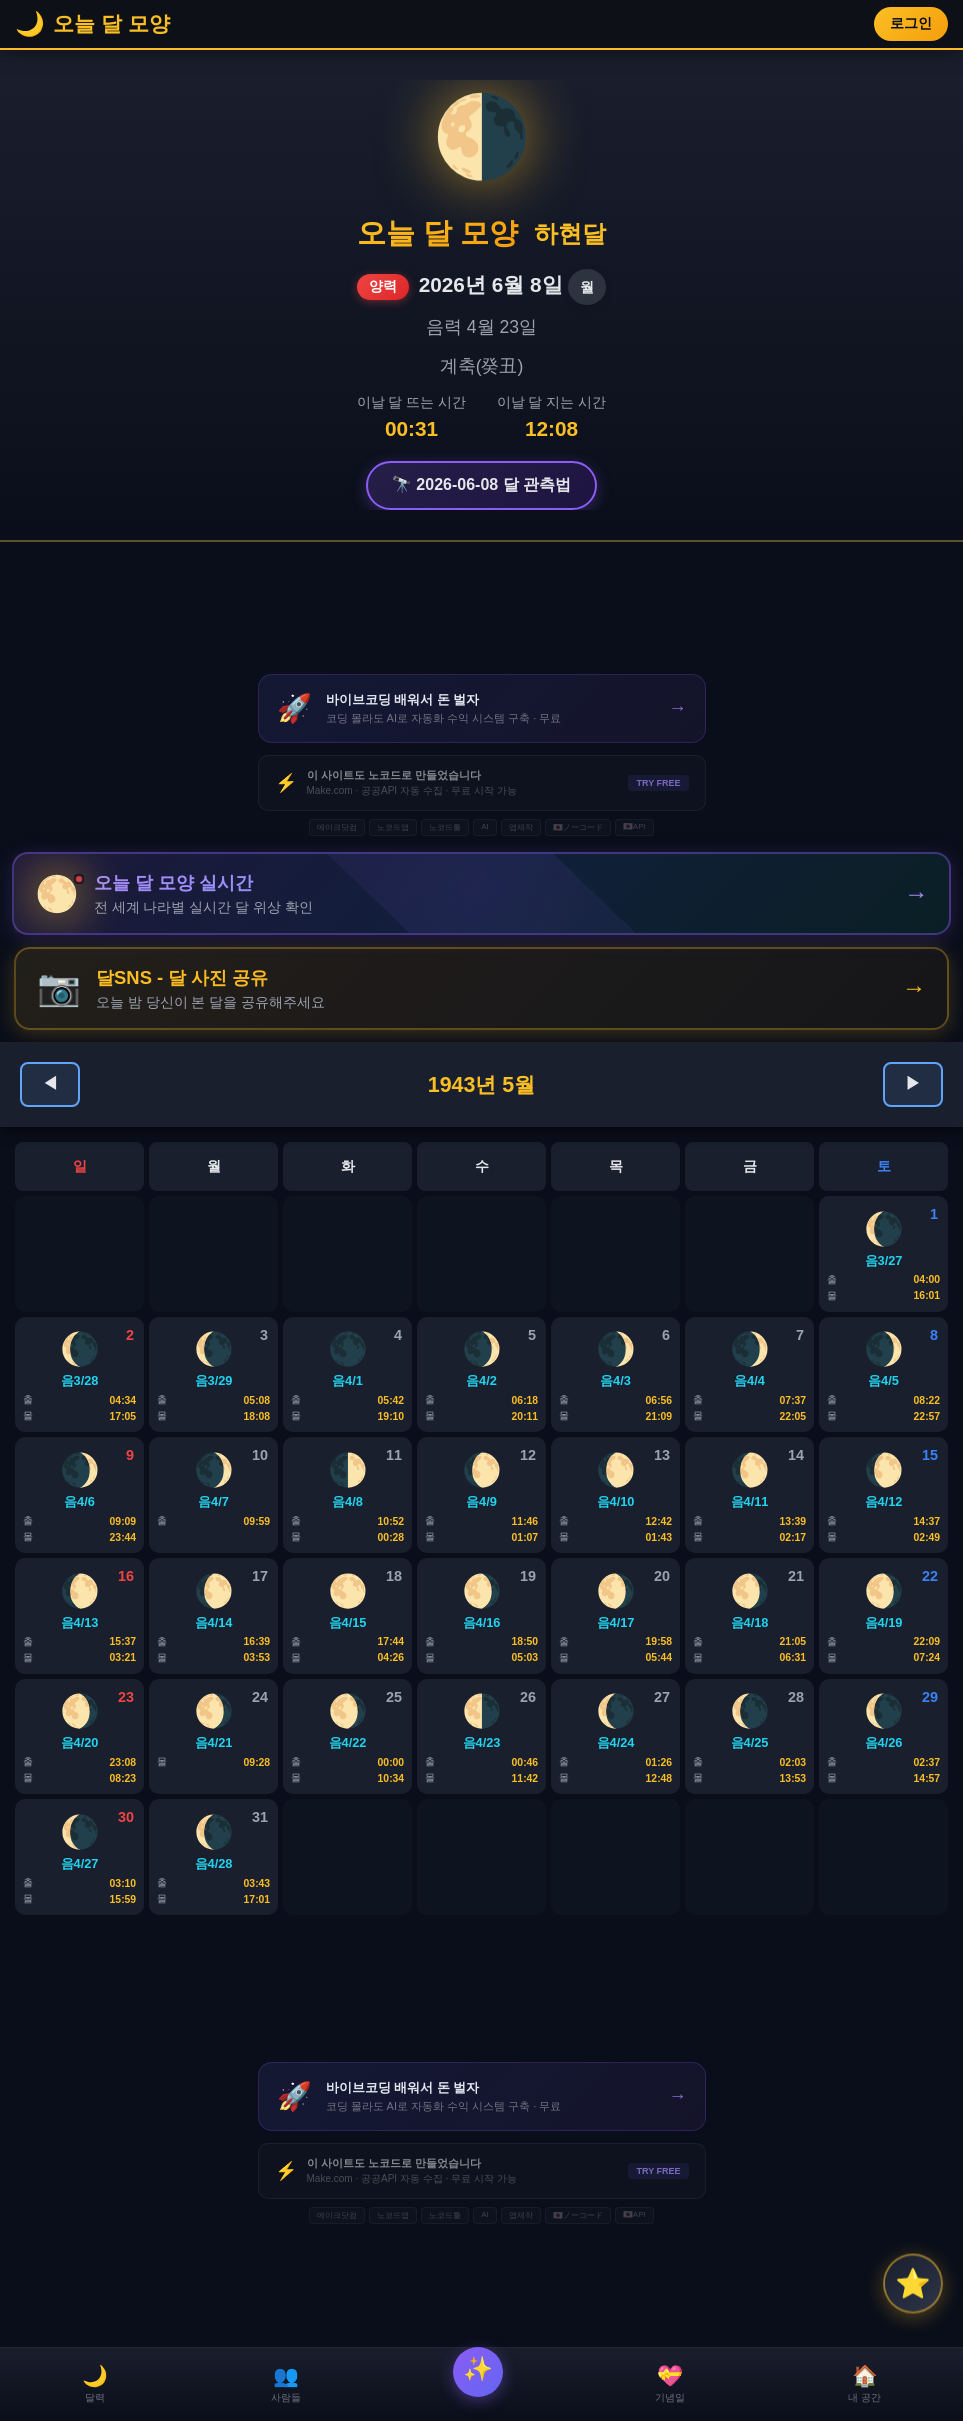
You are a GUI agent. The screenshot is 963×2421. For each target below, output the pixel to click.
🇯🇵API (634, 826)
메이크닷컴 (337, 827)
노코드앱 (393, 827)
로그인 (911, 23)
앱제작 (521, 827)
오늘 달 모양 (437, 233)
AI (485, 826)
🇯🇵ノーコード (578, 827)
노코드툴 (445, 827)
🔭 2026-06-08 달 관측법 (481, 484)
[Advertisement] (482, 608)
